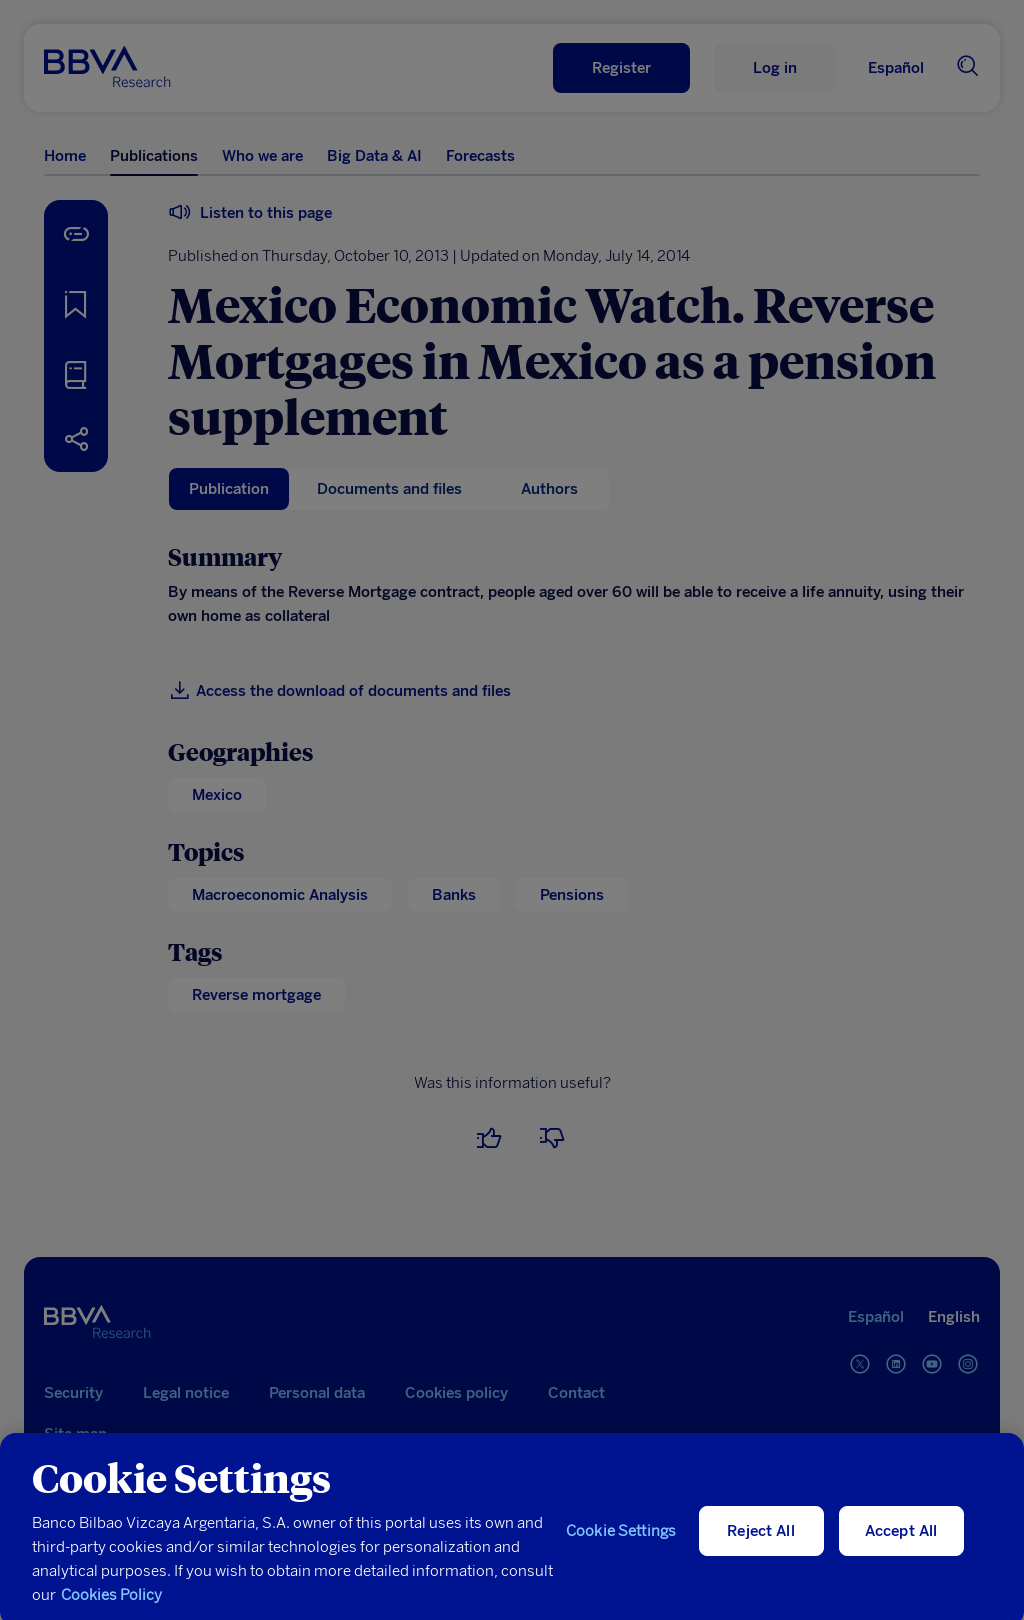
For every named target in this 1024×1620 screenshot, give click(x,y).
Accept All (901, 1544)
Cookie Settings (621, 1544)
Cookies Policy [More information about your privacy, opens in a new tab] (111, 1608)
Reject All (761, 1544)
